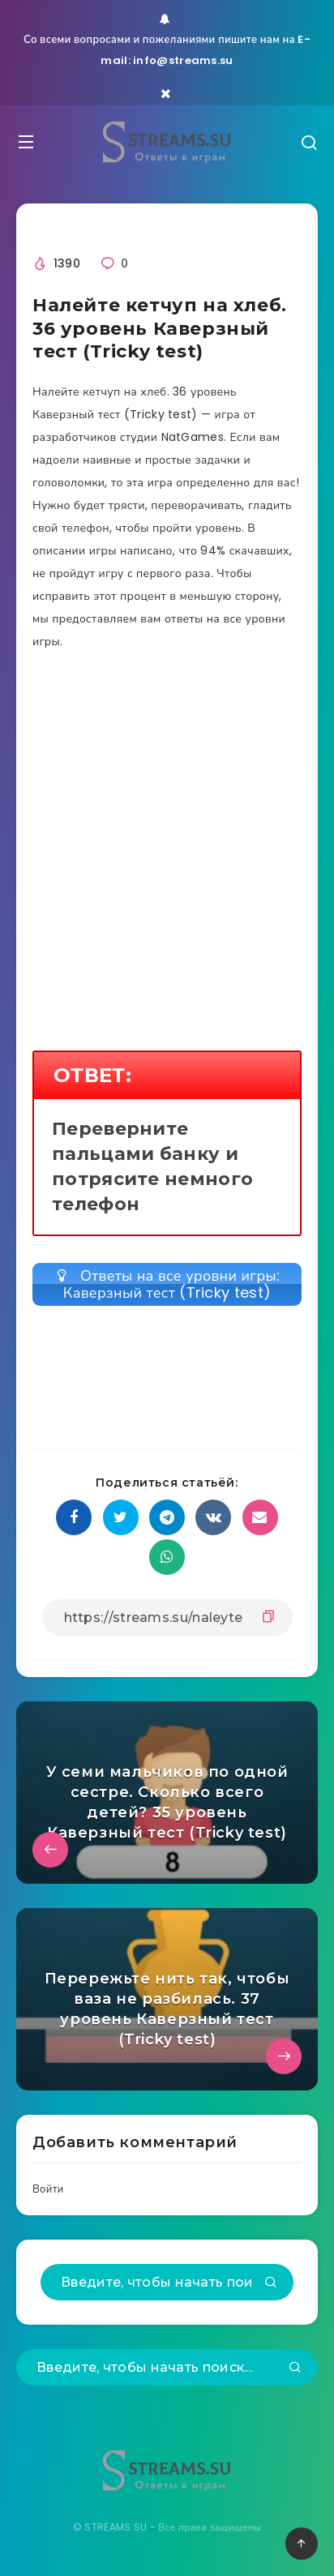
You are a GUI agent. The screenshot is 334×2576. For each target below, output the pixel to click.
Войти (48, 2189)
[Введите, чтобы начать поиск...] (167, 2282)
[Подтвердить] (270, 2283)
